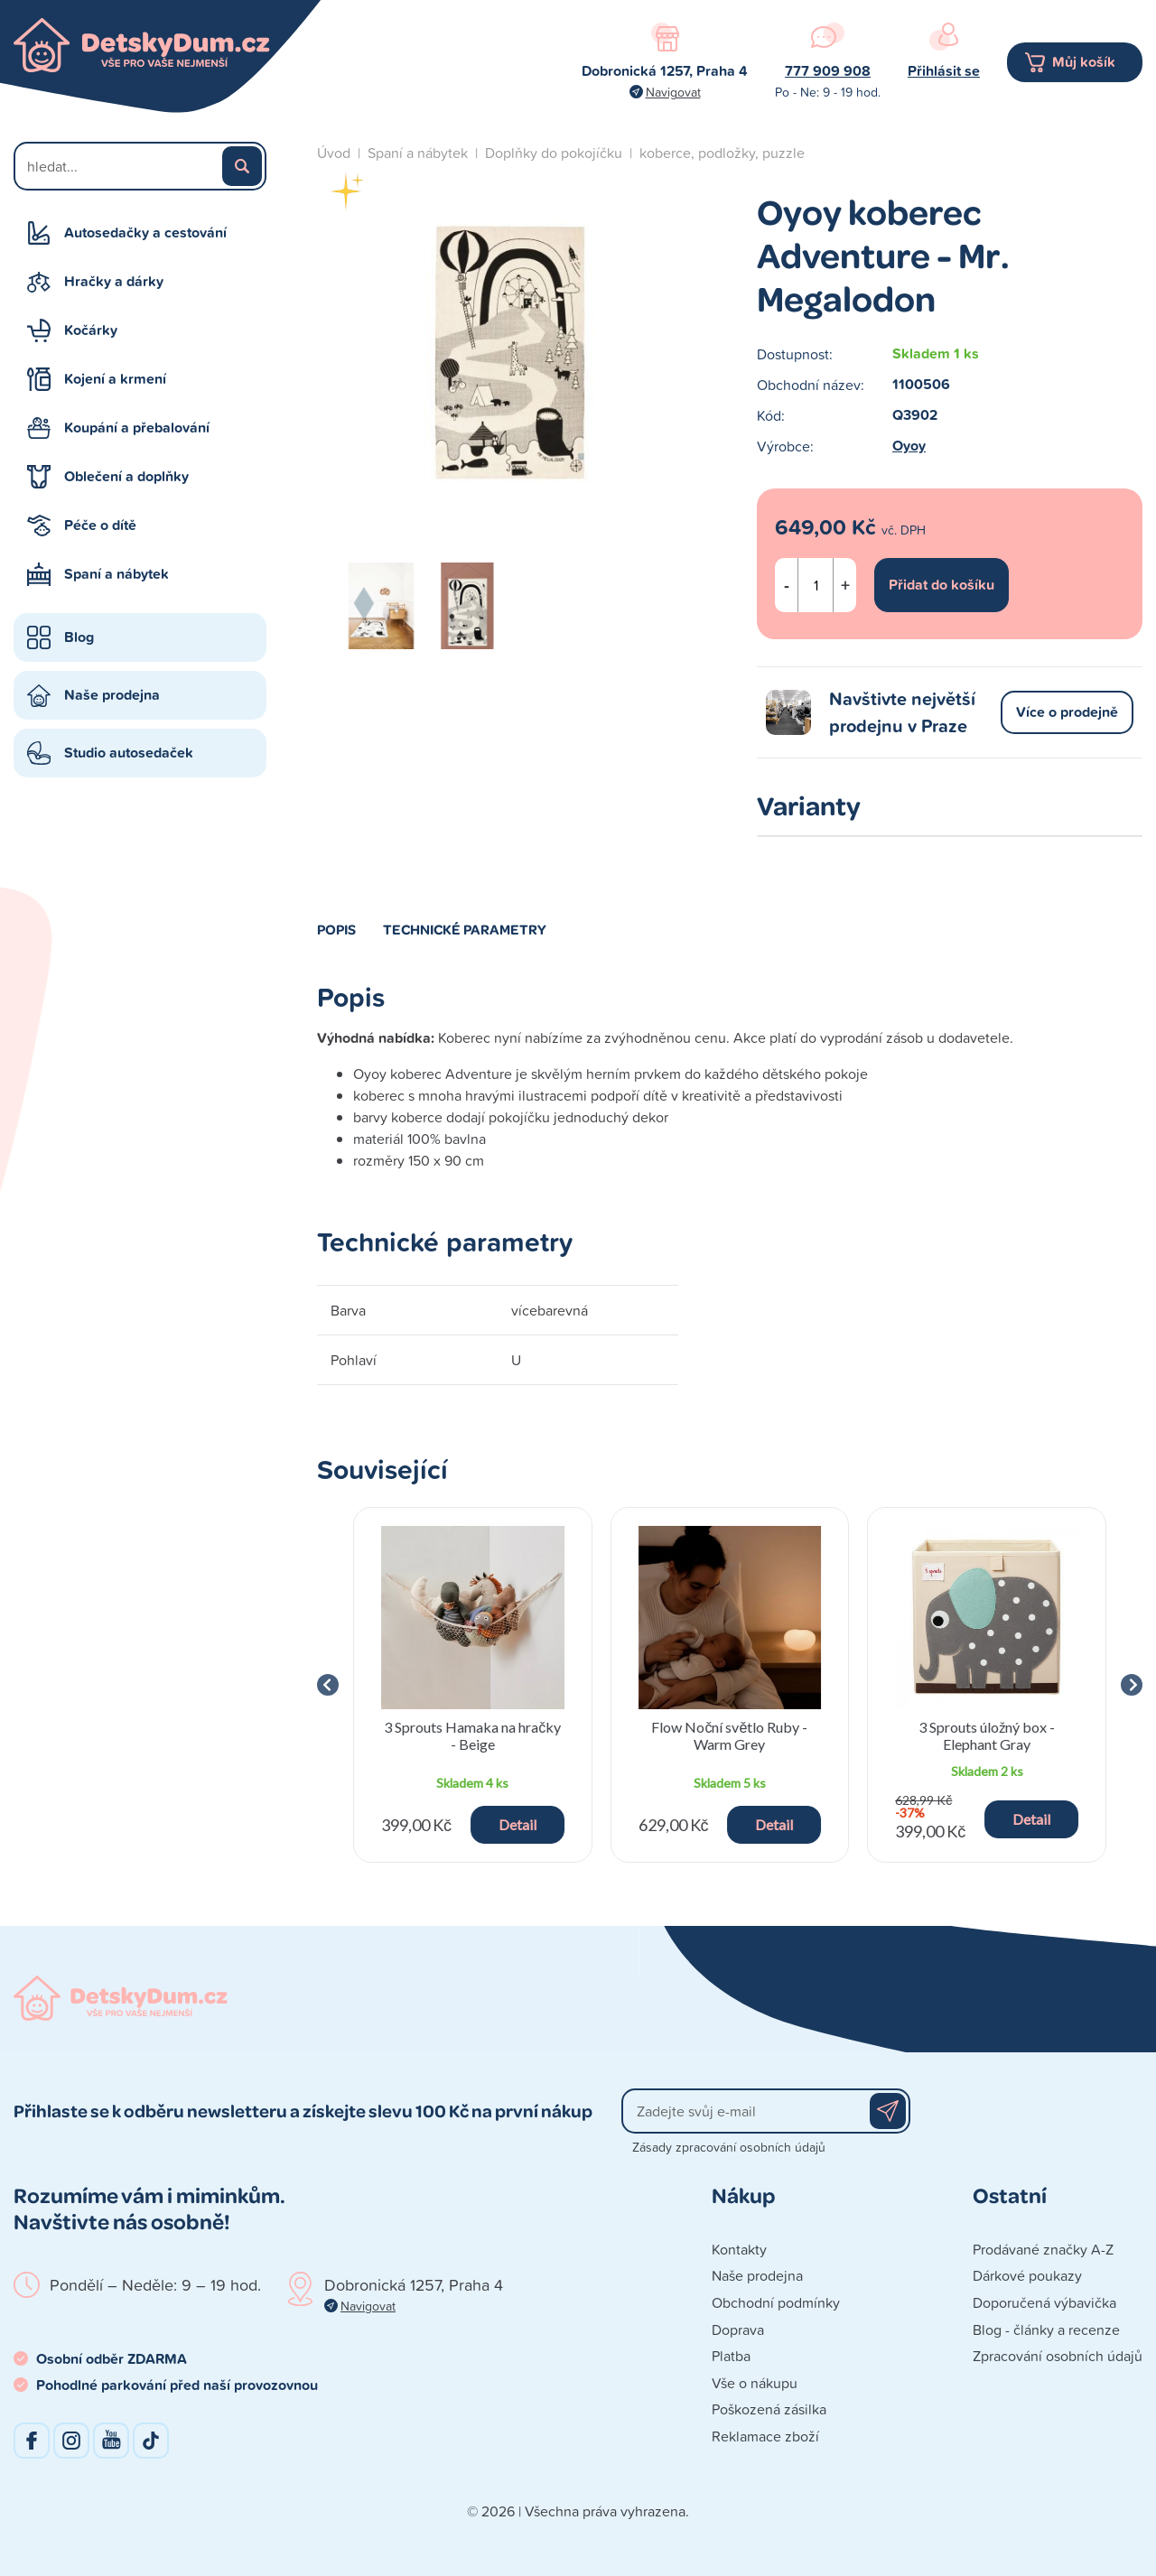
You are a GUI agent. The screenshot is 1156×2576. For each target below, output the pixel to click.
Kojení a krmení (115, 378)
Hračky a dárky (113, 281)
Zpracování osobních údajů (1057, 2356)
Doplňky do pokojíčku (553, 153)
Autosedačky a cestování (145, 232)
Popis (336, 929)
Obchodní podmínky (776, 2302)
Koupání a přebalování (137, 427)
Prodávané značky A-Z (1043, 2249)
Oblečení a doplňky (126, 476)
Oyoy (909, 445)
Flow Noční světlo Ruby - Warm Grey (730, 1735)
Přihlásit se (944, 70)
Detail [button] (517, 1824)
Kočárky (90, 330)
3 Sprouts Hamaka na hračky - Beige (472, 1735)
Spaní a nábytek (116, 573)
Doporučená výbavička (1044, 2302)
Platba (731, 2356)
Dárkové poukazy (1027, 2275)
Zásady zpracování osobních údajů (728, 2146)
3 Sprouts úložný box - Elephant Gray (986, 1735)
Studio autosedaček (128, 752)
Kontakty (739, 2249)
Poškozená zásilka (769, 2409)
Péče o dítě (100, 525)
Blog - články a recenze (1046, 2329)
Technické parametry (464, 929)
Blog (79, 637)
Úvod (333, 153)
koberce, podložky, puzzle (722, 153)
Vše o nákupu (754, 2383)
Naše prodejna (112, 694)
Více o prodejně (1067, 712)
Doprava (738, 2329)
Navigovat (673, 91)
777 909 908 (828, 70)
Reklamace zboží (765, 2436)
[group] (472, 1685)
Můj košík (1083, 61)
